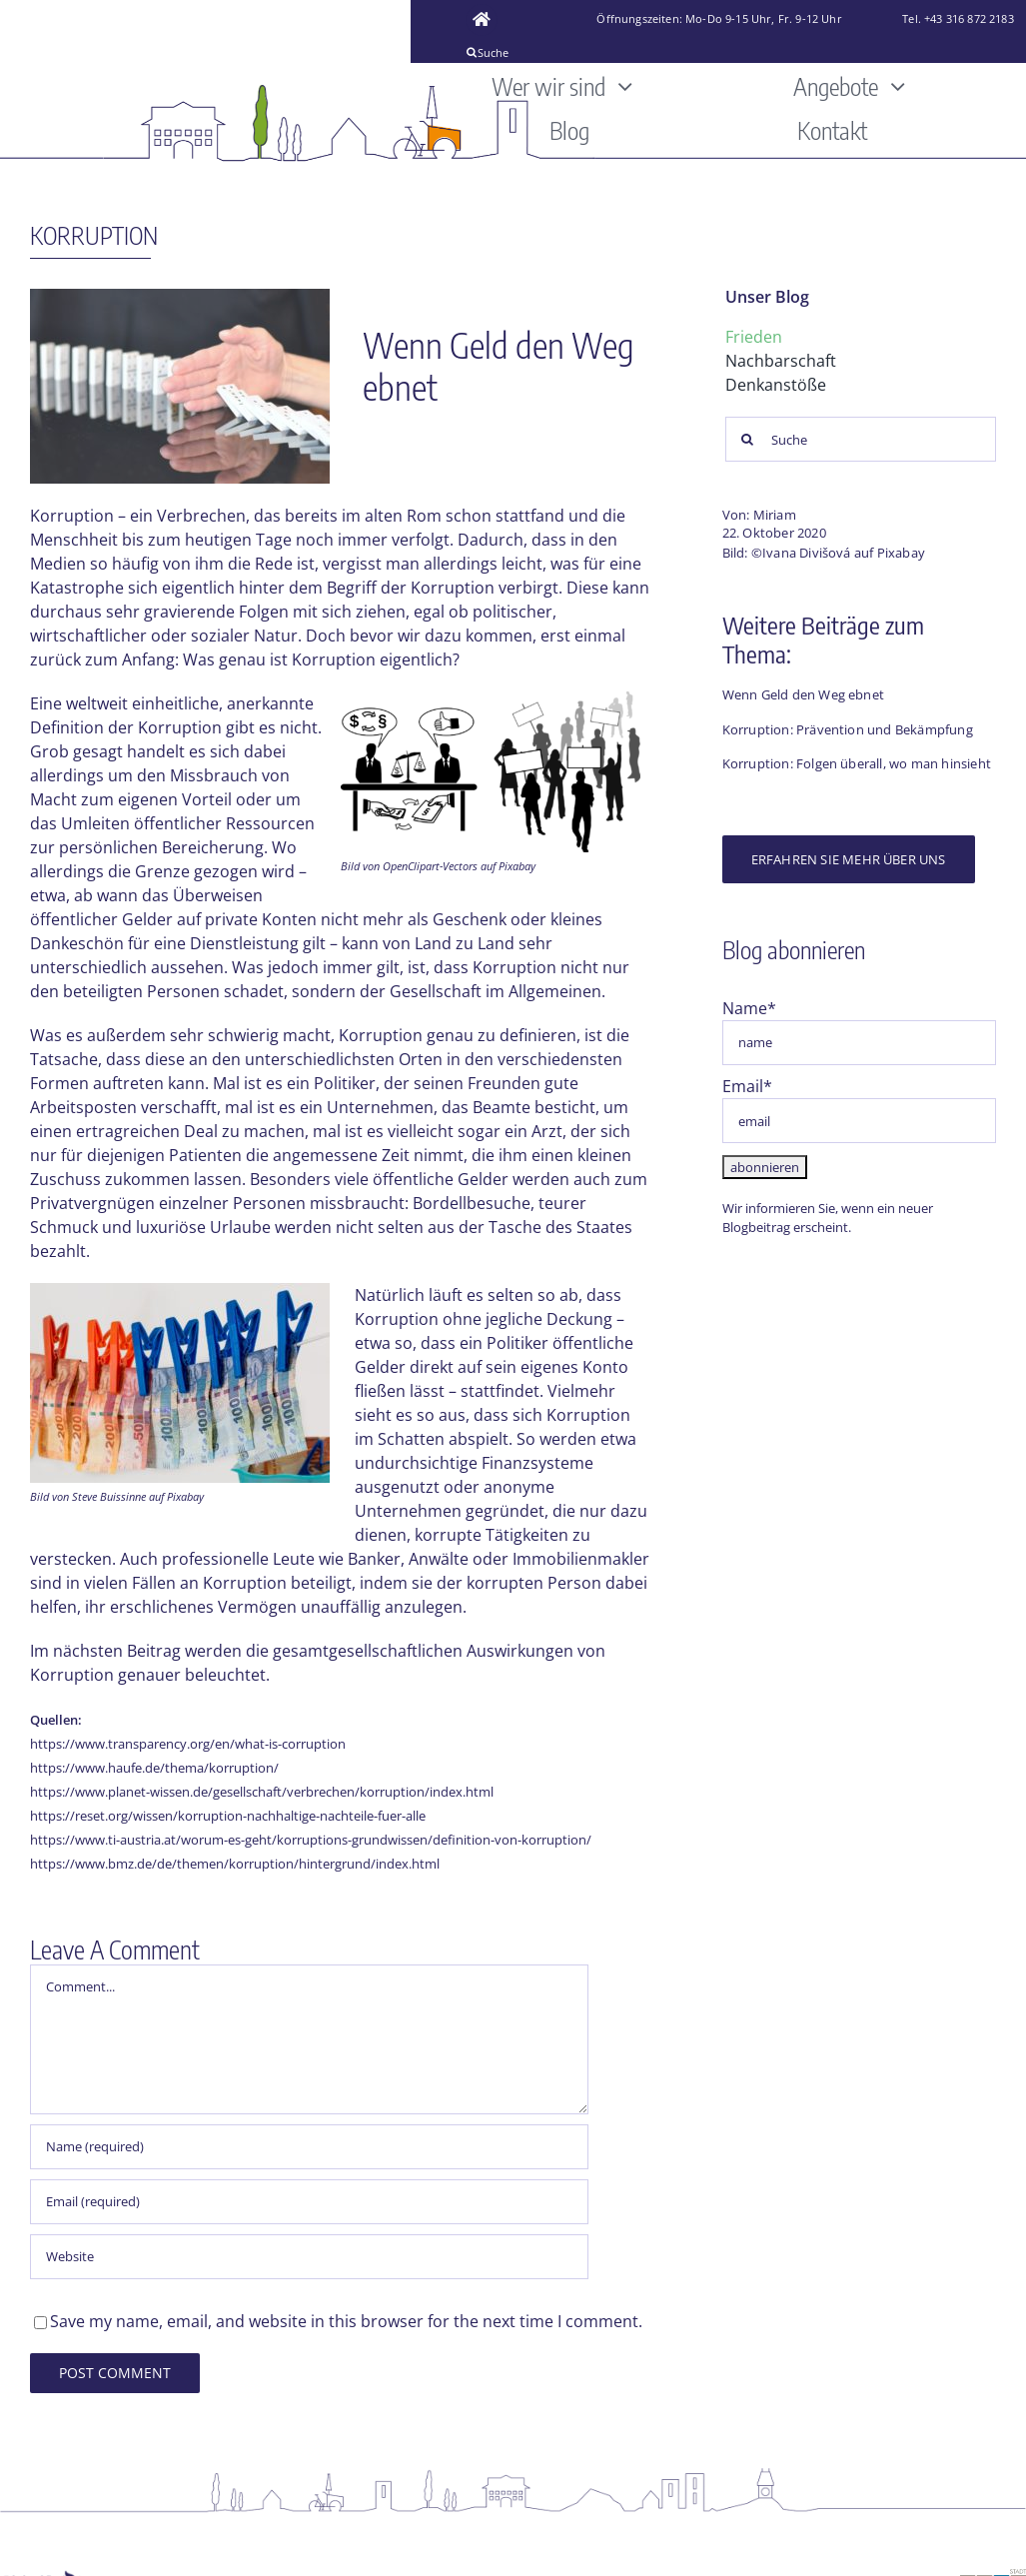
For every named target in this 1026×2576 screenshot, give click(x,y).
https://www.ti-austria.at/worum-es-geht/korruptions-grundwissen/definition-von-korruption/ (310, 1840)
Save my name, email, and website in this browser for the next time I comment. (346, 2321)
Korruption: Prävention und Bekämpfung (847, 729)
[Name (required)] (309, 2146)
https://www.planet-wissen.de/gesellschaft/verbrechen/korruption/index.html (262, 1792)
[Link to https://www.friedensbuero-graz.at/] (482, 20)
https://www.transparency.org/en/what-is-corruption (188, 1744)
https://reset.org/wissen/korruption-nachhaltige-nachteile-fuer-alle (228, 1816)
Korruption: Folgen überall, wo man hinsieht (856, 763)
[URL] (309, 2256)
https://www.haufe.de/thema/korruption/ (154, 1768)
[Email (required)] (309, 2201)
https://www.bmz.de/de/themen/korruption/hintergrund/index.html (235, 1864)
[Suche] (544, 52)
